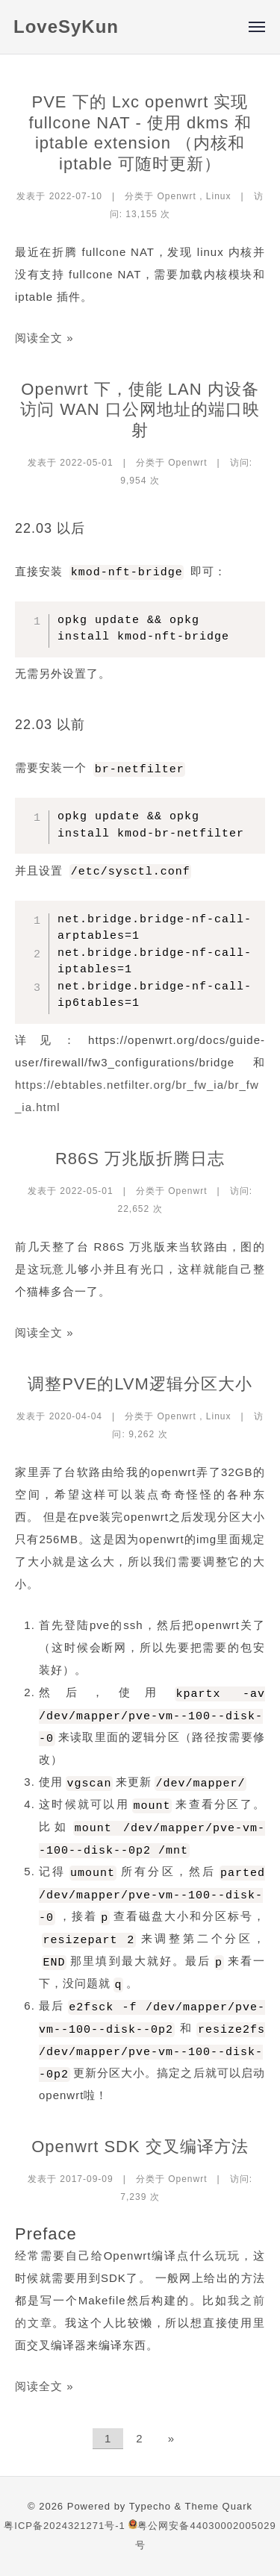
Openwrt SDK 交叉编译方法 (140, 2146)
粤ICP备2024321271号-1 (64, 2525)
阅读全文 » (44, 337)
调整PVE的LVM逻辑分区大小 (140, 1384)
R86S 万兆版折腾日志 (140, 1158)
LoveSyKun (66, 26)
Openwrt (176, 196)
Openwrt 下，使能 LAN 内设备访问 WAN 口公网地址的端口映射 (140, 410)
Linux (218, 196)
